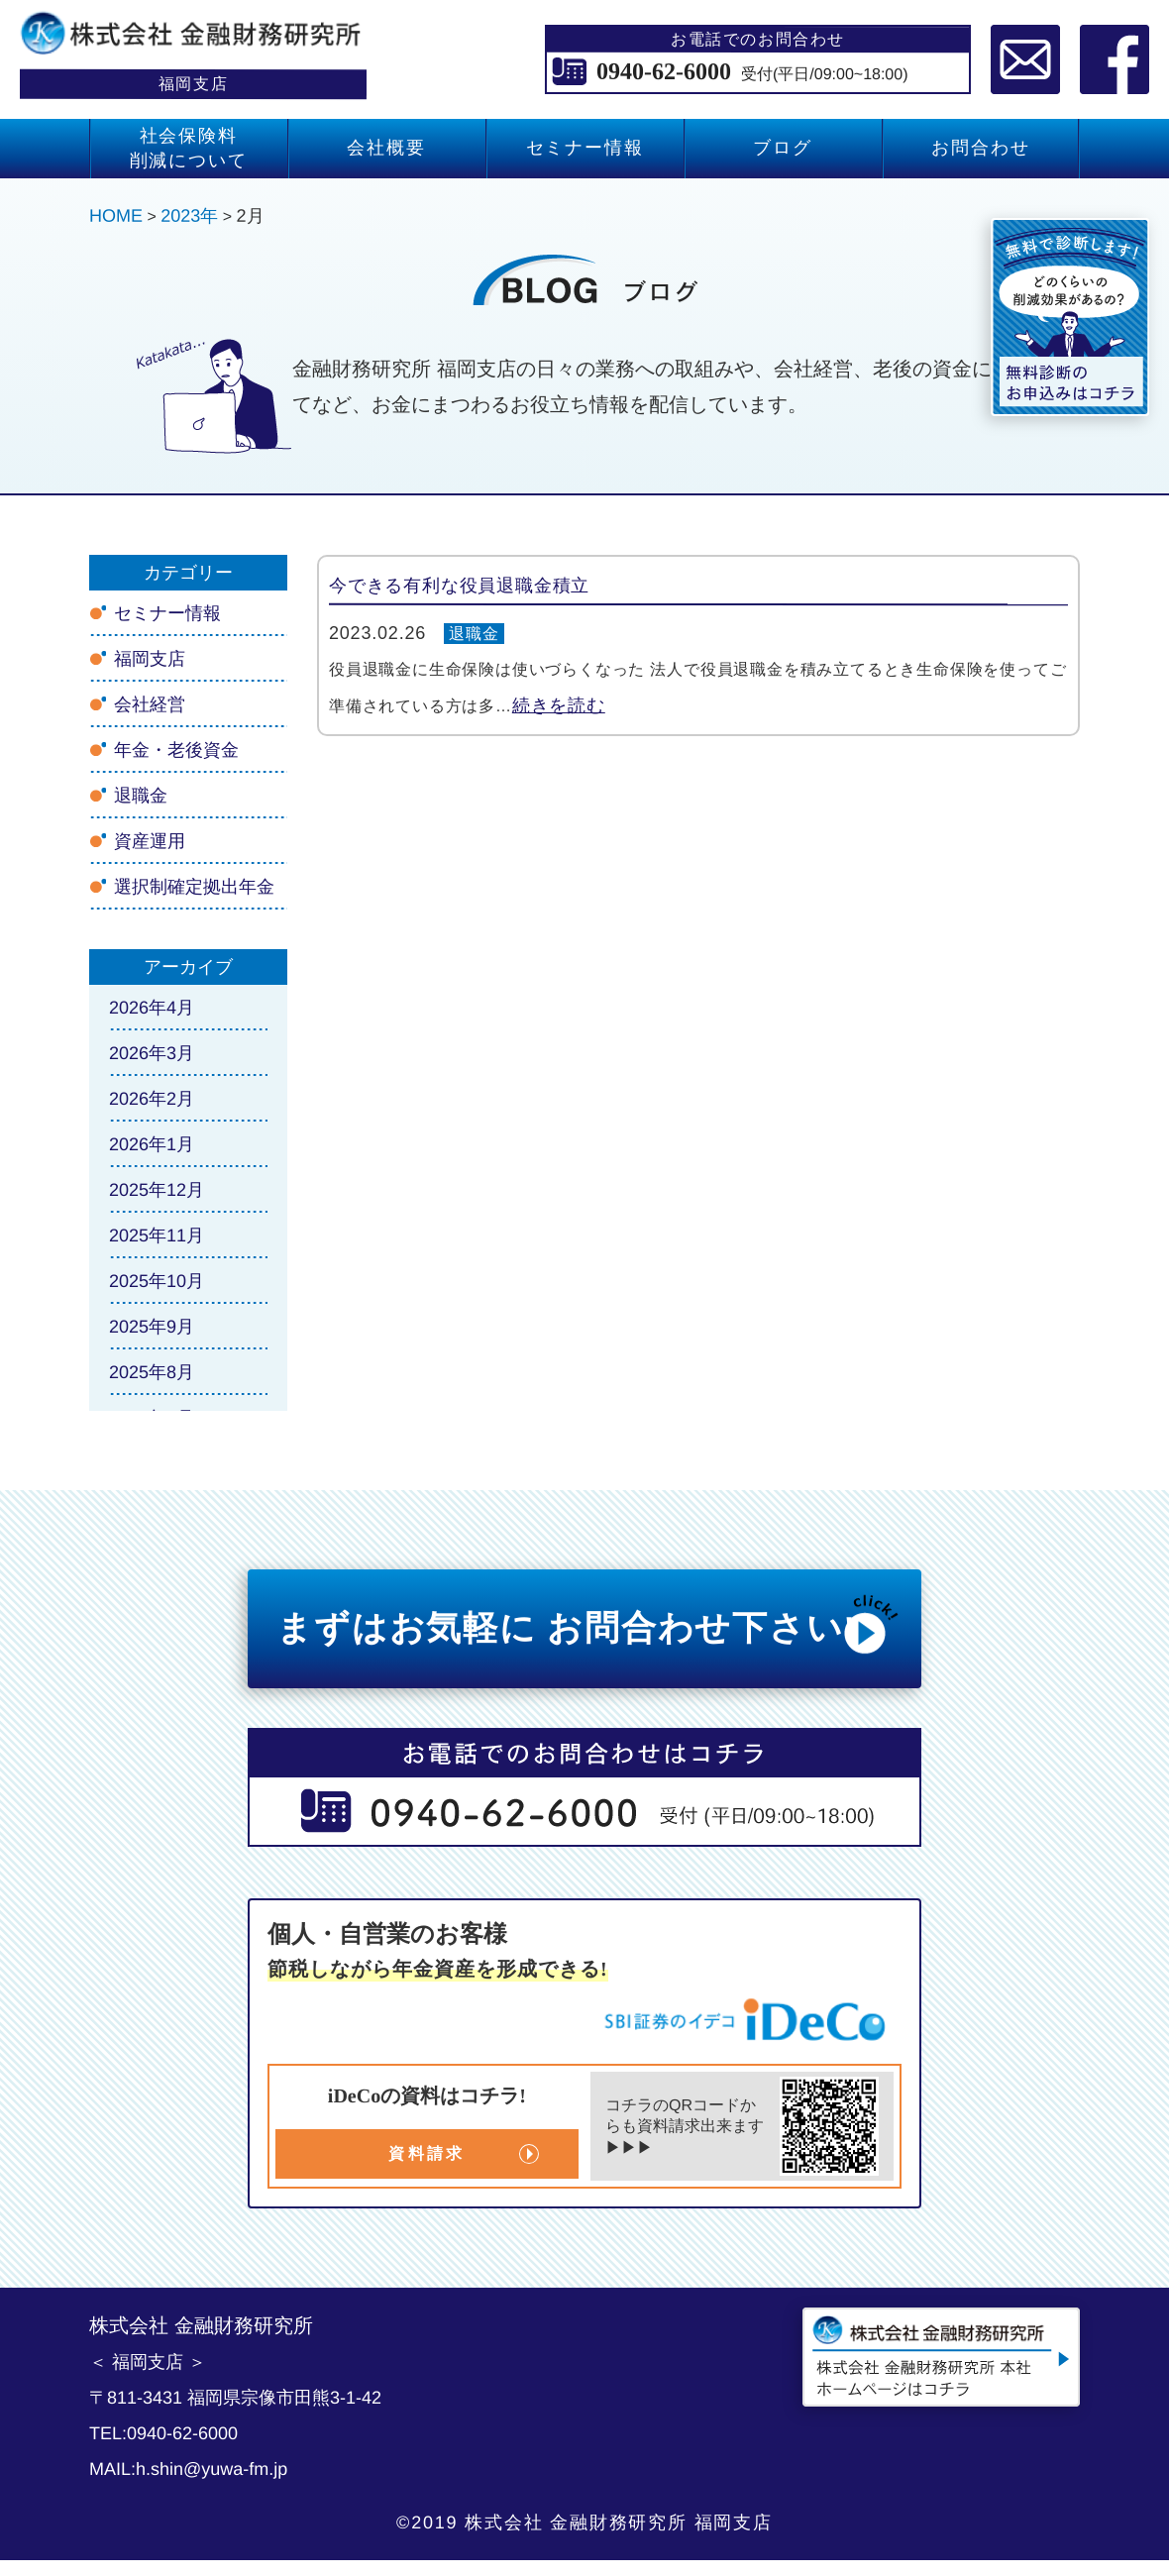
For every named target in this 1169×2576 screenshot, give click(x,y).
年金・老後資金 (176, 750)
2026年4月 (151, 1008)
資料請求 (426, 2153)
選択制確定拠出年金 (194, 887)
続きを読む (558, 705)
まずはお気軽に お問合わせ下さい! (589, 1624)
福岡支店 (149, 659)
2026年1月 (151, 1144)
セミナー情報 (585, 148)
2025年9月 (151, 1327)
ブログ (782, 148)
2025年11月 (156, 1235)
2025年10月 (156, 1281)
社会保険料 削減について (189, 148)
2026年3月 (151, 1053)
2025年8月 (151, 1372)
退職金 (473, 633)
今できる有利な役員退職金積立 (459, 585)
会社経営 (149, 704)
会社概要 (386, 148)
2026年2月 (151, 1099)
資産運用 (149, 841)
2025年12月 (156, 1190)
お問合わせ (980, 148)
